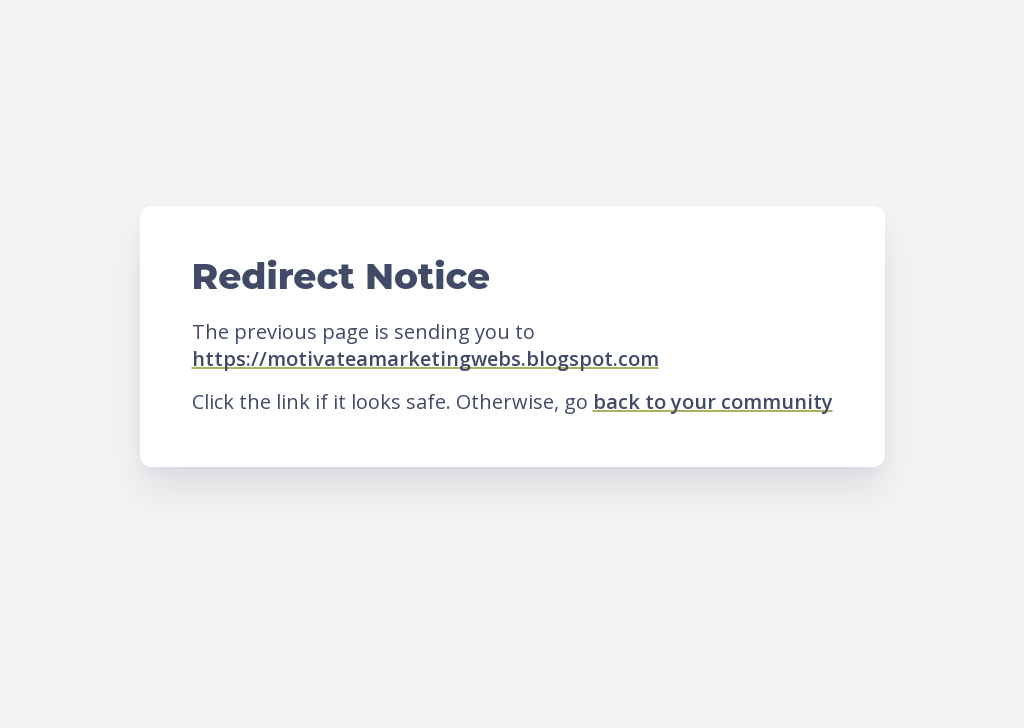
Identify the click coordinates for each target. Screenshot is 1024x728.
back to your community (713, 401)
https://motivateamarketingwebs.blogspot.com (425, 358)
